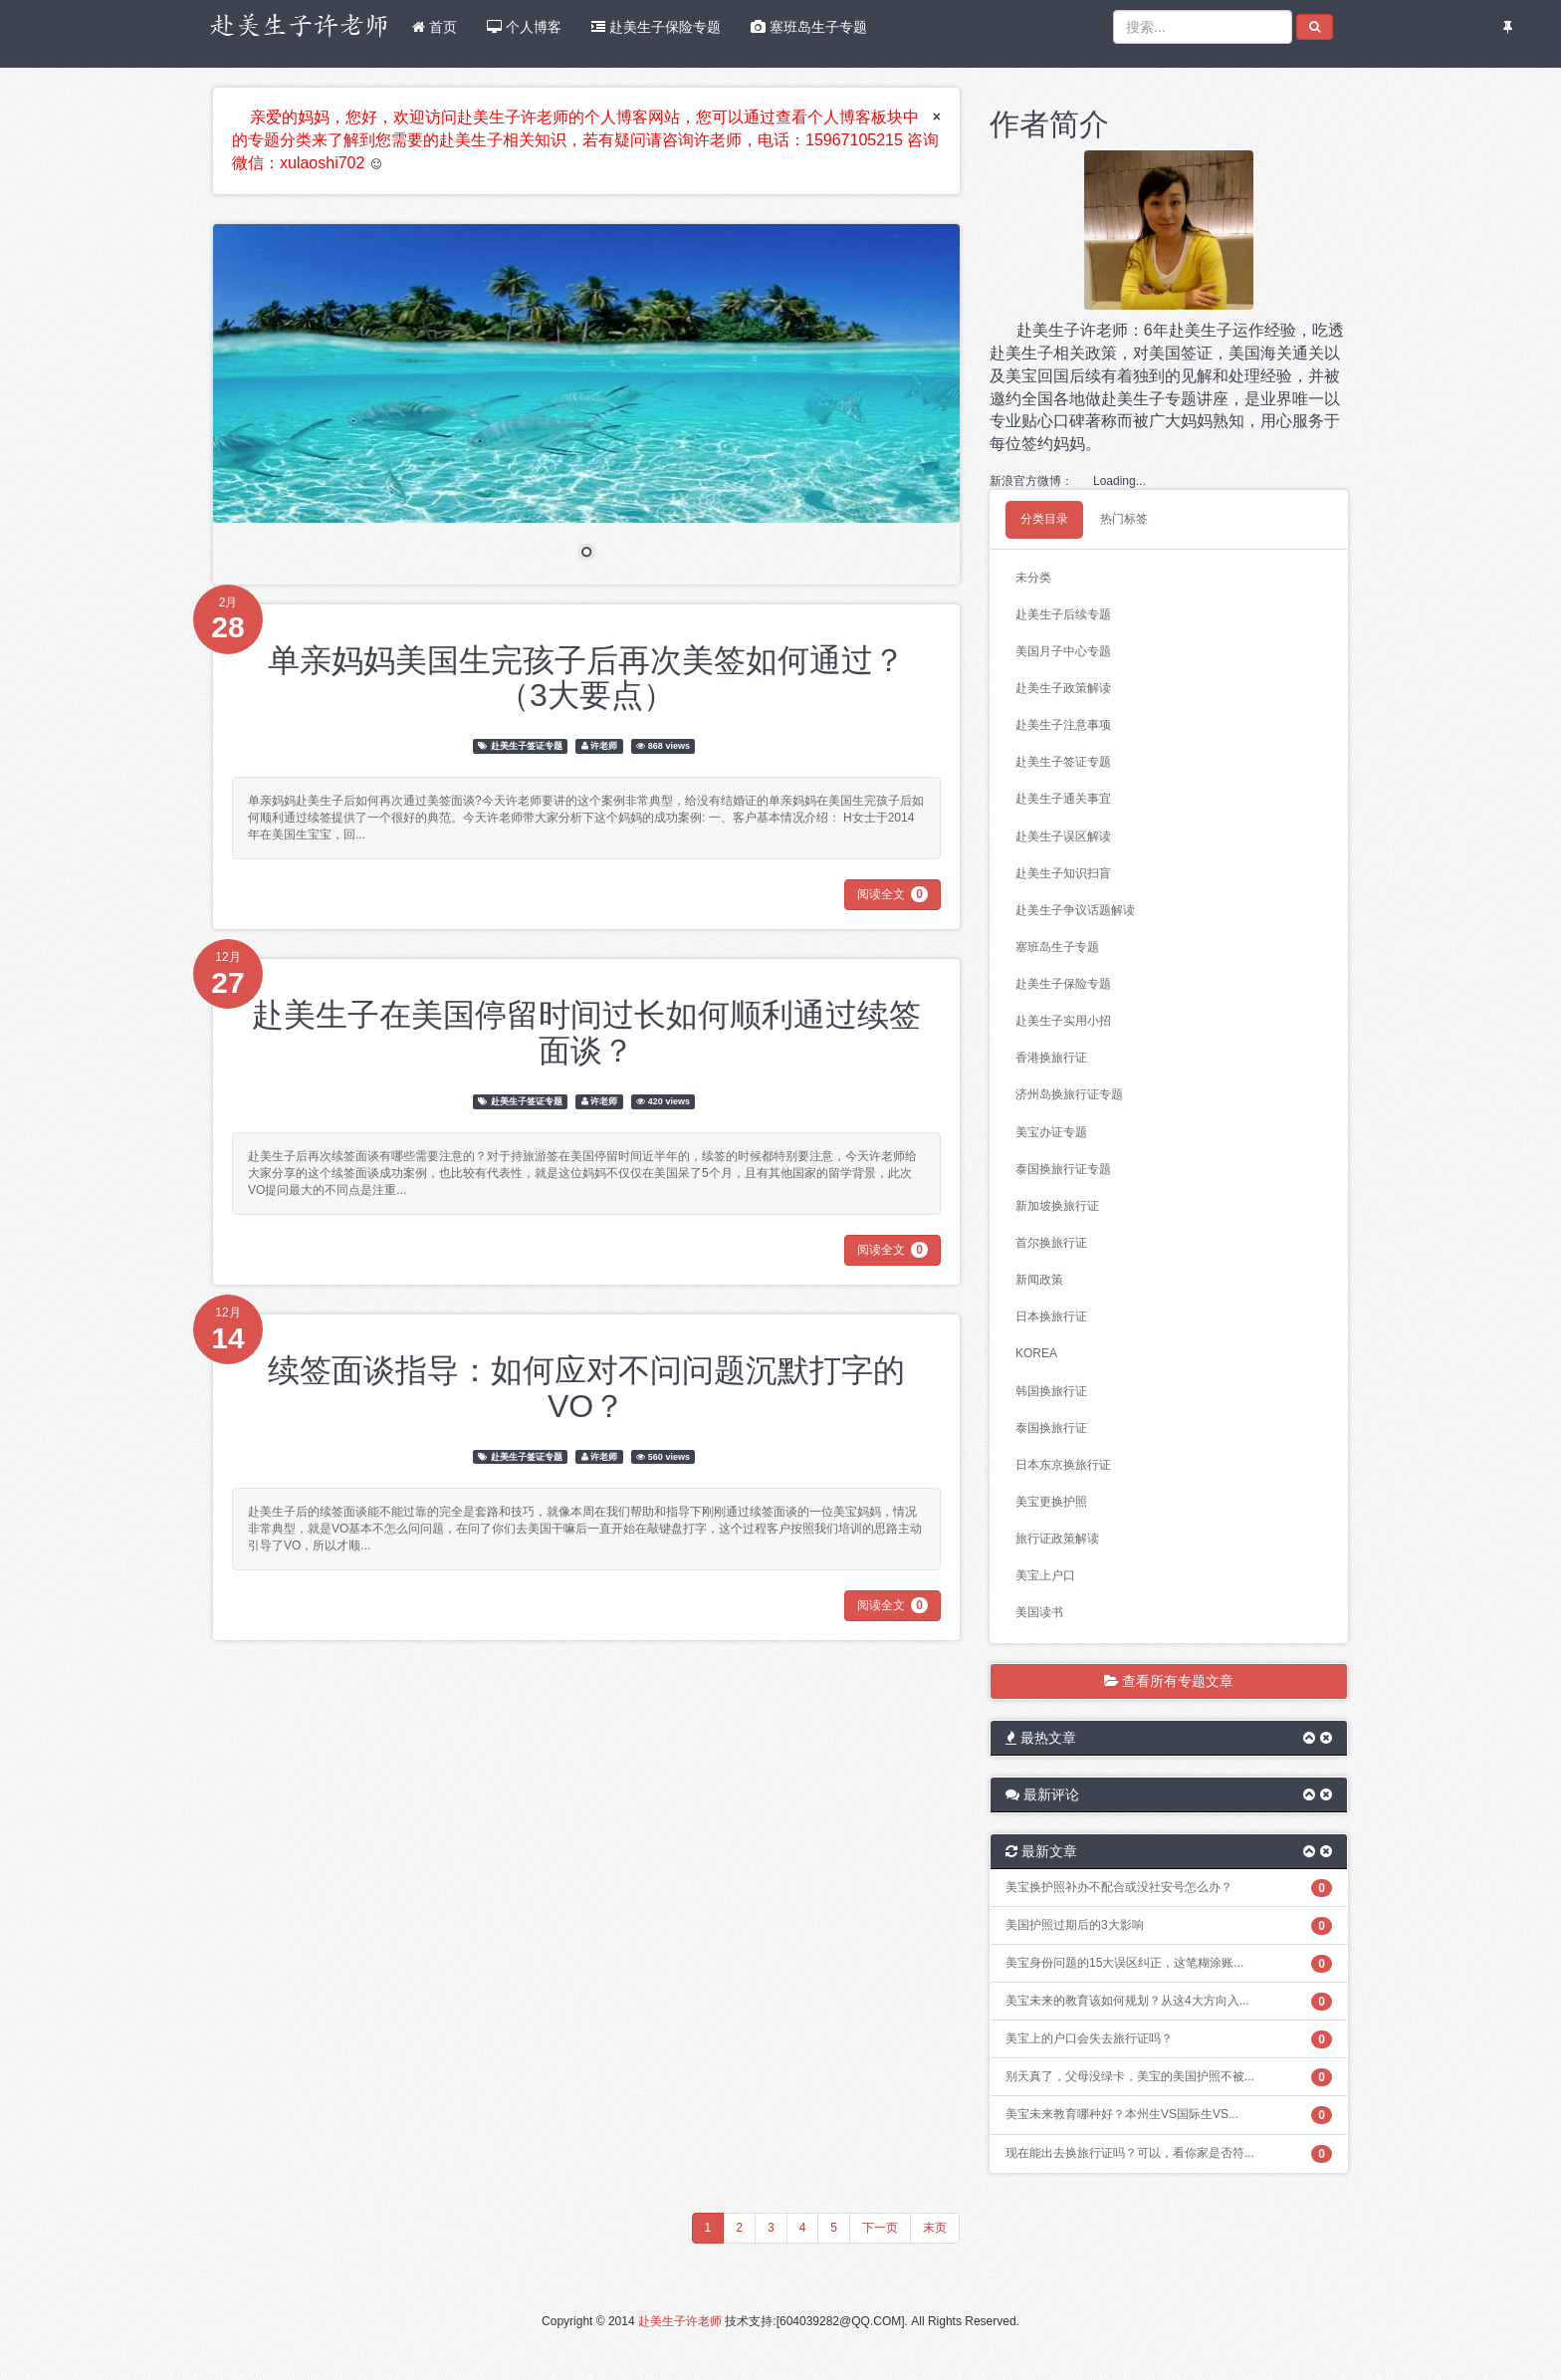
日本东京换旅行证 (1063, 1465)
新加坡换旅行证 (1057, 1206)
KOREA (1036, 1353)
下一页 (880, 2228)
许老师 (603, 746)
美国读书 (1039, 1612)
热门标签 (1124, 519)
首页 (434, 27)
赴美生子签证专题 (526, 746)
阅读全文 (892, 894)
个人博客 (524, 27)
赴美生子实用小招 (1063, 1021)
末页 (935, 2228)
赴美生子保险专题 (656, 27)
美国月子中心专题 (1063, 651)
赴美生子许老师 (680, 2321)
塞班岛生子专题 (809, 27)
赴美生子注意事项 (1063, 725)
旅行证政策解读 (1057, 1539)
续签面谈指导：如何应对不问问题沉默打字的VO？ (586, 1387)
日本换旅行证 (1051, 1316)
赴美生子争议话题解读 (1075, 910)
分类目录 (1044, 519)
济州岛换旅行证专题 (1069, 1094)
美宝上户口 (1045, 1575)
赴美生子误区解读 (1063, 836)
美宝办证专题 (1051, 1132)
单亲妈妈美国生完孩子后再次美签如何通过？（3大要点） (586, 677)
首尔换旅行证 (1051, 1243)
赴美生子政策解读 (1063, 688)
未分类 (1033, 578)
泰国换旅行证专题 (1063, 1169)
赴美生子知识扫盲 (1063, 873)
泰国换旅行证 (1051, 1428)
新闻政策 (1039, 1280)
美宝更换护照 (1051, 1502)
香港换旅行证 (1051, 1058)
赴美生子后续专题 (1063, 614)
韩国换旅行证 (1051, 1391)
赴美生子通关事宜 (1063, 799)
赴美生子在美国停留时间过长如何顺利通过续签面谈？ (586, 1032)
